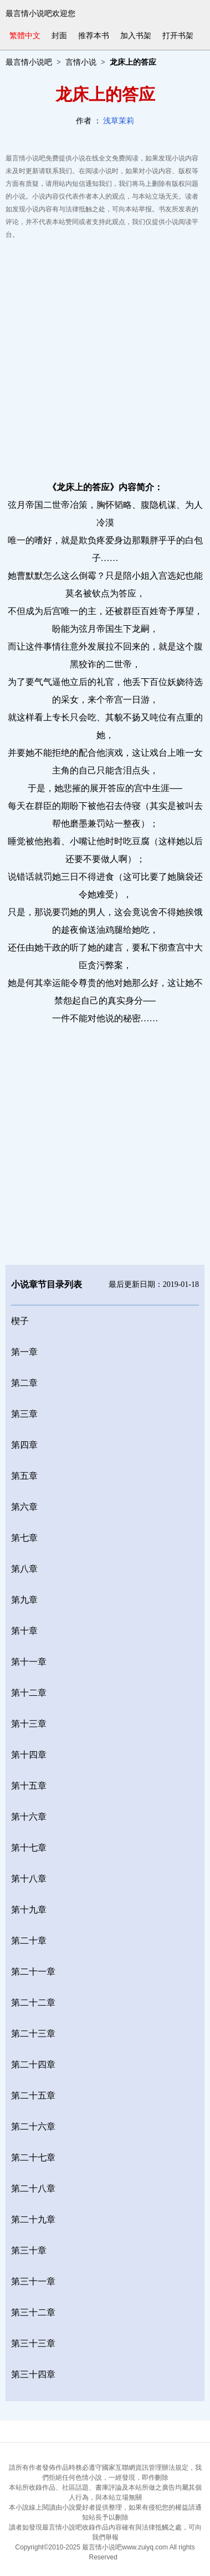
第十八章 (29, 1878)
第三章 (24, 1414)
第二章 (24, 1383)
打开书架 (177, 36)
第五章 (24, 1476)
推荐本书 (93, 36)
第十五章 (29, 1785)
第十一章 (29, 1661)
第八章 (24, 1568)
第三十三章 (33, 2343)
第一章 (24, 1352)
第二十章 (29, 1940)
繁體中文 (24, 36)
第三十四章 (33, 2374)
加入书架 (135, 36)
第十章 (24, 1630)
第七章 (24, 1538)
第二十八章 (33, 2188)
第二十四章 (33, 2064)
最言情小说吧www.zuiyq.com (125, 2547)
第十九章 (29, 1909)
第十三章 (29, 1723)
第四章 (24, 1445)
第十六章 (29, 1816)
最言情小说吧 (29, 62)
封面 (59, 36)
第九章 (24, 1599)
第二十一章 (33, 1971)
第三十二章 (33, 2312)
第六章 (24, 1507)
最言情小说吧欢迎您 (40, 13)
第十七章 (29, 1847)
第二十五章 (33, 2095)
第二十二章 (33, 2002)
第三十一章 (33, 2281)
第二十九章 (33, 2219)
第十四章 (29, 1754)
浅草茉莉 (118, 121)
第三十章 (29, 2250)
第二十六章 (33, 2126)
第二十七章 (33, 2157)
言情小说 (80, 62)
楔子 (20, 1321)
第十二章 (29, 1692)
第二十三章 (33, 2033)
